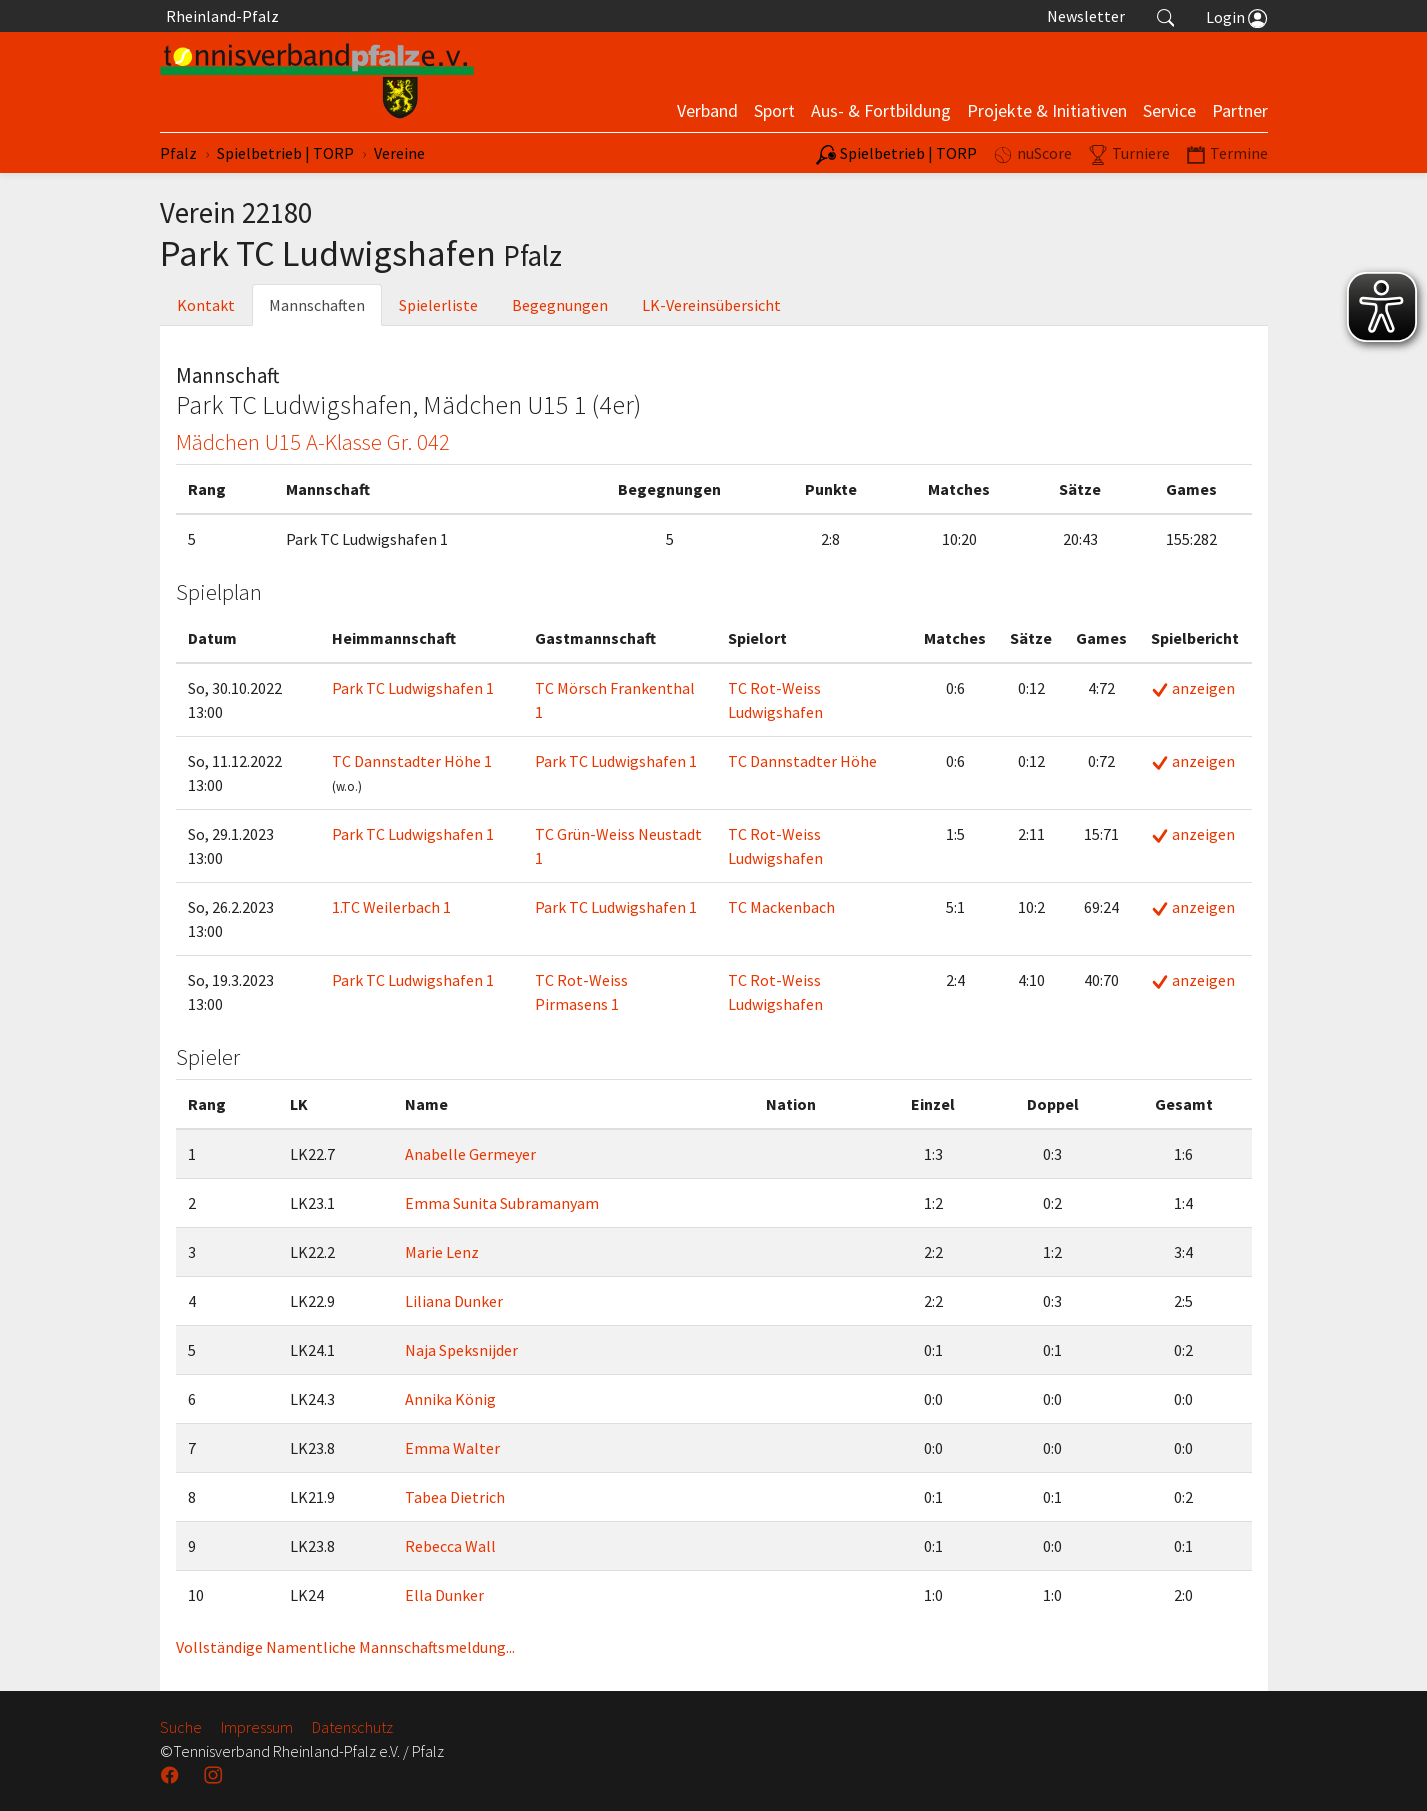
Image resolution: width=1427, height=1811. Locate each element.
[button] (1166, 16)
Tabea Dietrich (455, 1497)
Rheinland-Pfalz (219, 16)
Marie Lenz (442, 1252)
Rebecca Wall (450, 1546)
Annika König (450, 1399)
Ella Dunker (444, 1595)
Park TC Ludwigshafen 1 (413, 688)
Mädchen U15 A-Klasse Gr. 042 (313, 442)
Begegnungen (560, 305)
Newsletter (1086, 16)
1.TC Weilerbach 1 (391, 907)
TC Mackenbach (781, 907)
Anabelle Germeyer (470, 1154)
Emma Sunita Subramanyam (502, 1203)
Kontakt (206, 305)
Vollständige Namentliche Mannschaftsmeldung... (345, 1647)
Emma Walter (452, 1448)
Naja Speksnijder (461, 1350)
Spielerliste (438, 305)
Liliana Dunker (454, 1301)
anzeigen (1193, 688)
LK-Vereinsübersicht (711, 305)
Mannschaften (317, 305)
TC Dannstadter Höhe (802, 761)
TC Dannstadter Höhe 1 (412, 761)
